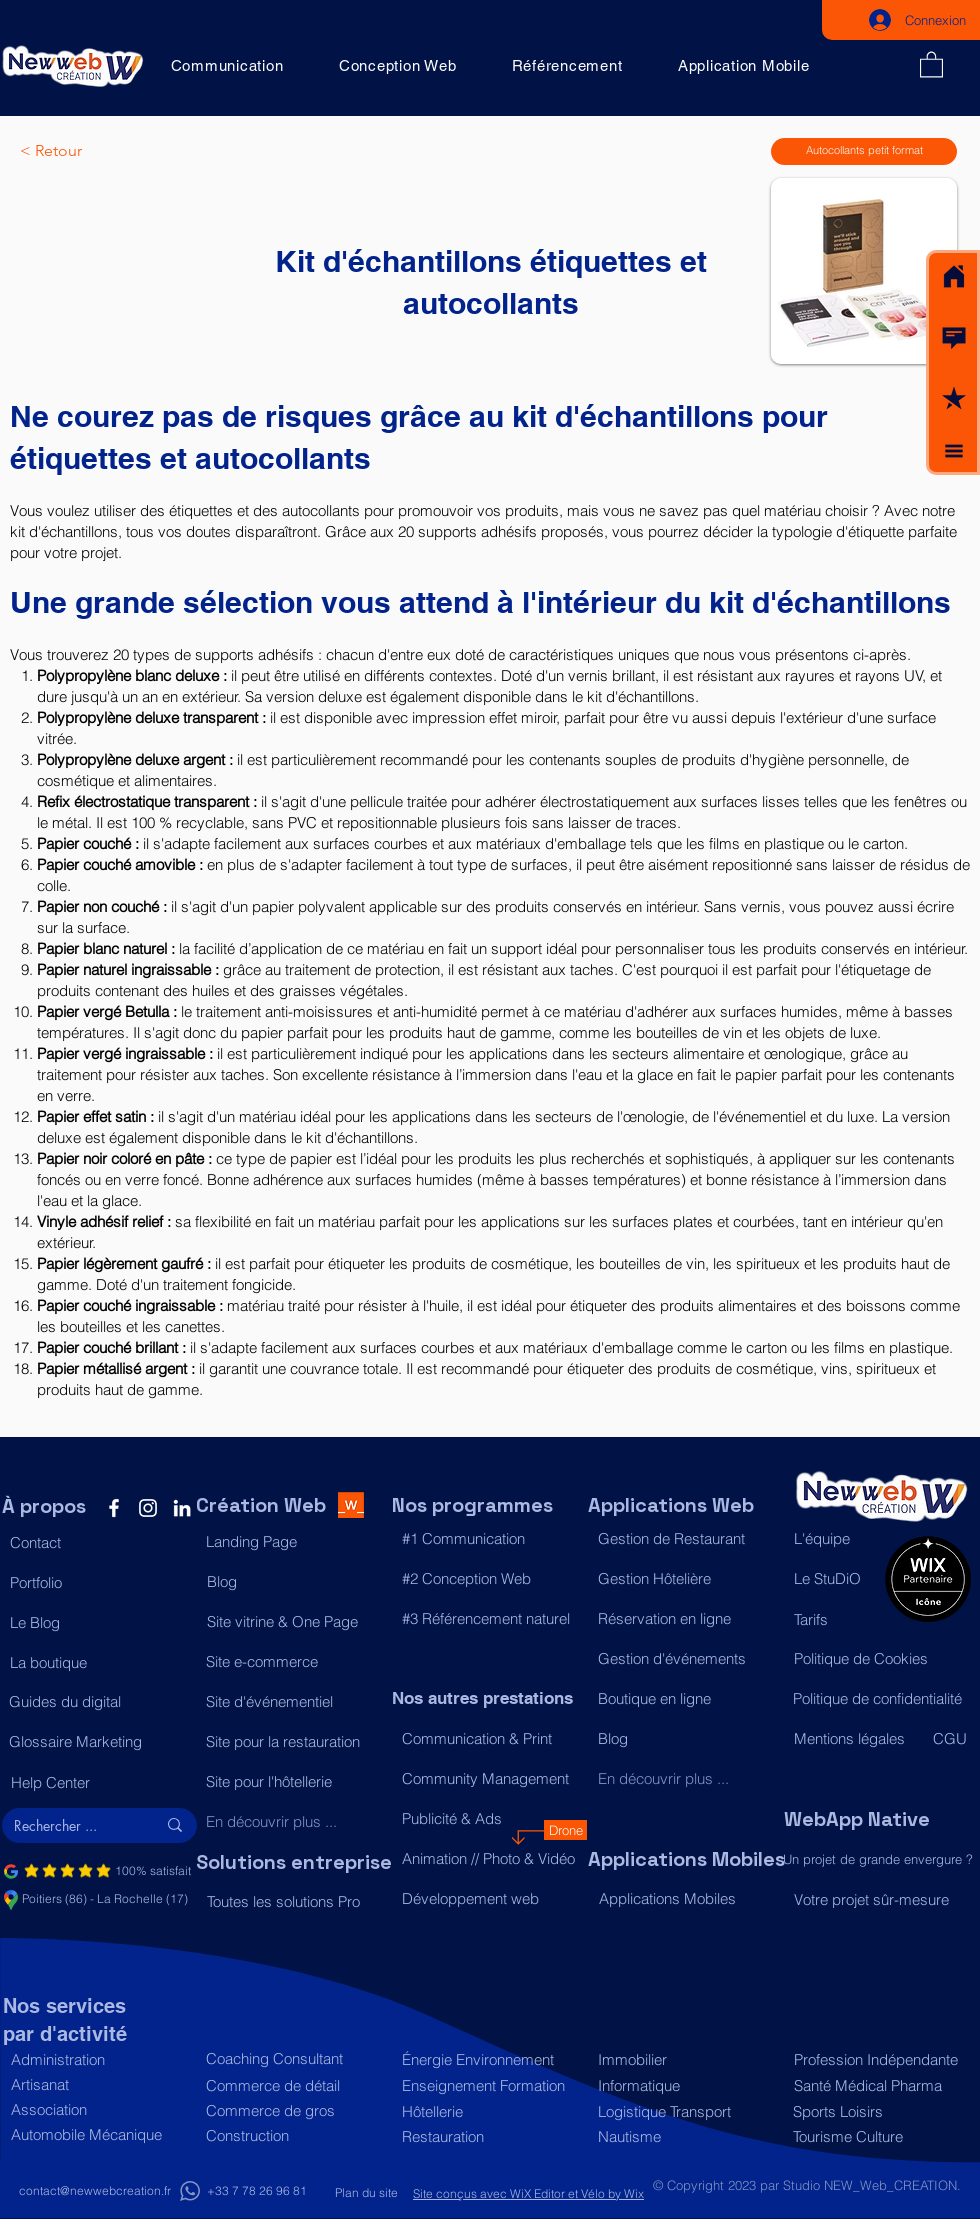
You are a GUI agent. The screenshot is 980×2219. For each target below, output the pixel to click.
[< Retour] (86, 151)
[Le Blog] (97, 1623)
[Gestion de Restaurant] (685, 1539)
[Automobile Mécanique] (98, 2134)
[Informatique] (685, 2085)
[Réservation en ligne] (685, 1619)
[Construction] (293, 2135)
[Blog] (294, 1582)
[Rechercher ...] (70, 1826)
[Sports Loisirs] (876, 2111)
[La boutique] (97, 1663)
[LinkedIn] (182, 1508)
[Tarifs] (834, 1620)
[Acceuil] (954, 277)
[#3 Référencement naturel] (489, 1619)
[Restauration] (489, 2136)
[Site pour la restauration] (293, 1742)
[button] (954, 338)
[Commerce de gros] (293, 2110)
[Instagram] (148, 1508)
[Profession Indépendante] (877, 2059)
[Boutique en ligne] (685, 1699)
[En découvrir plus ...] (293, 1822)
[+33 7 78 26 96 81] (256, 2191)
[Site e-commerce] (293, 1662)
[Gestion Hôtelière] (685, 1579)
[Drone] (565, 1830)
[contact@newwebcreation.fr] (95, 2191)
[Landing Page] (293, 1542)
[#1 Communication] (489, 1539)
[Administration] (98, 2059)
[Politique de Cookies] (881, 1659)
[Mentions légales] (854, 1739)
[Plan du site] (366, 2193)
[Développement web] (489, 1899)
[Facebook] (114, 1508)
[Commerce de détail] (293, 2085)
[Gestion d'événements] (685, 1659)
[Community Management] (489, 1779)
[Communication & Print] (489, 1739)
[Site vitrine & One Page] (294, 1622)
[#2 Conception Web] (489, 1579)
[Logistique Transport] (685, 2111)
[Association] (98, 2109)
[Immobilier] (685, 2059)
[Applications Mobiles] (686, 1899)
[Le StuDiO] (834, 1579)
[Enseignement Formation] (489, 2085)
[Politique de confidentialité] (880, 1699)
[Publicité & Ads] (489, 1819)
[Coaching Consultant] (293, 2058)
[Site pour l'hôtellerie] (293, 1782)
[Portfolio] (97, 1583)
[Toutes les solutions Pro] (294, 1902)
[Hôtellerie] (489, 2111)
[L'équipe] (834, 1539)
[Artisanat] (98, 2084)
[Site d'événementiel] (293, 1702)
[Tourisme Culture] (876, 2136)
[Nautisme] (685, 2136)
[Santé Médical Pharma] (877, 2085)
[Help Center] (98, 1783)
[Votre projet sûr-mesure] (881, 1899)
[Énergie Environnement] (489, 2059)
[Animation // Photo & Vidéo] (489, 1859)
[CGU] (951, 1739)
